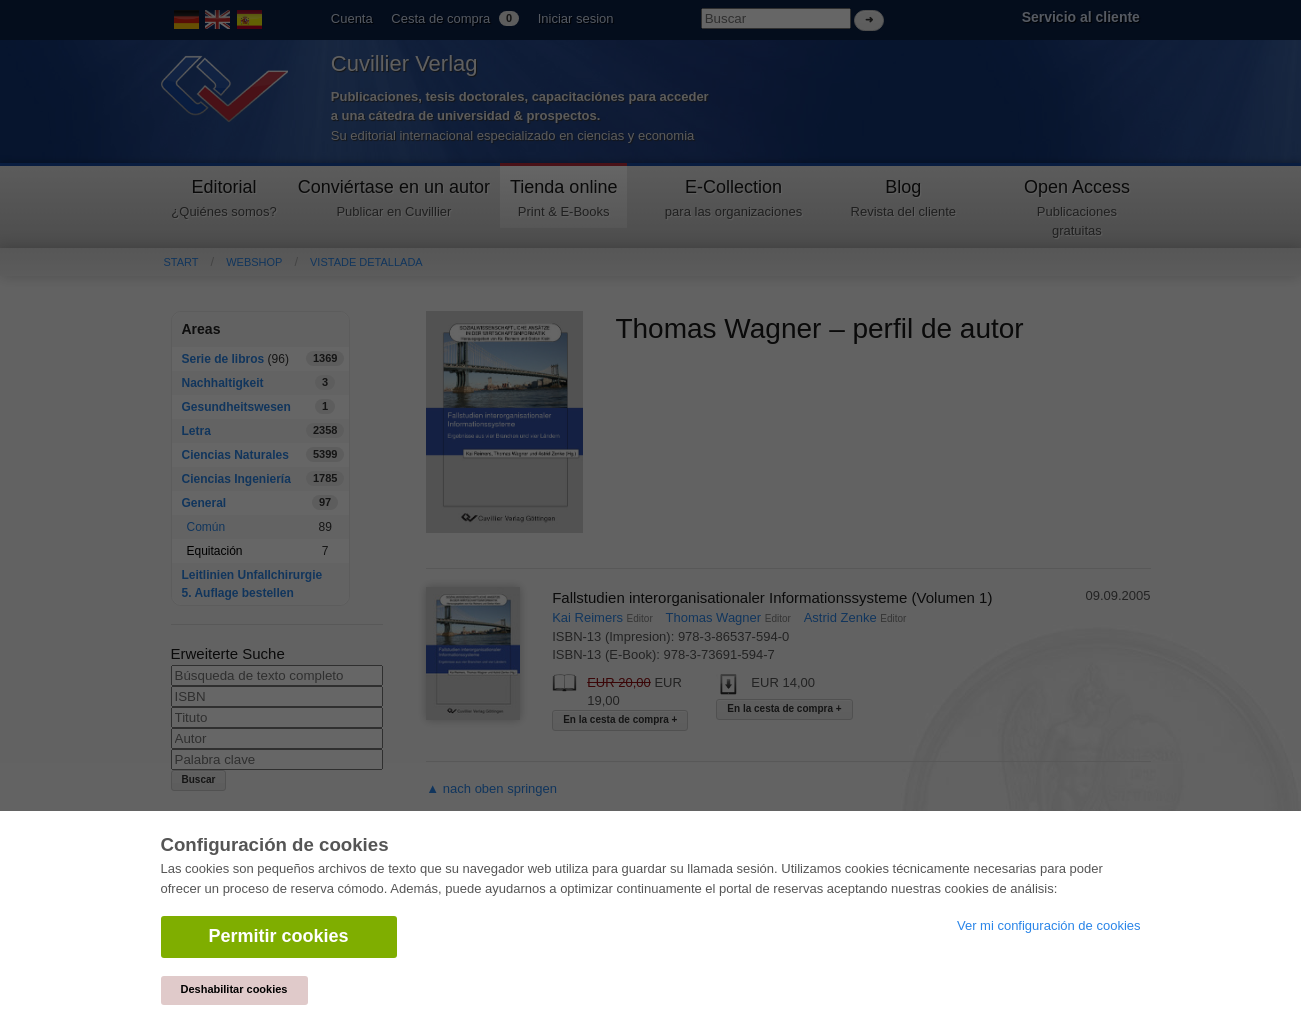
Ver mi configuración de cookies (1049, 925)
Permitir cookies (279, 936)
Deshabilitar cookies (234, 989)
